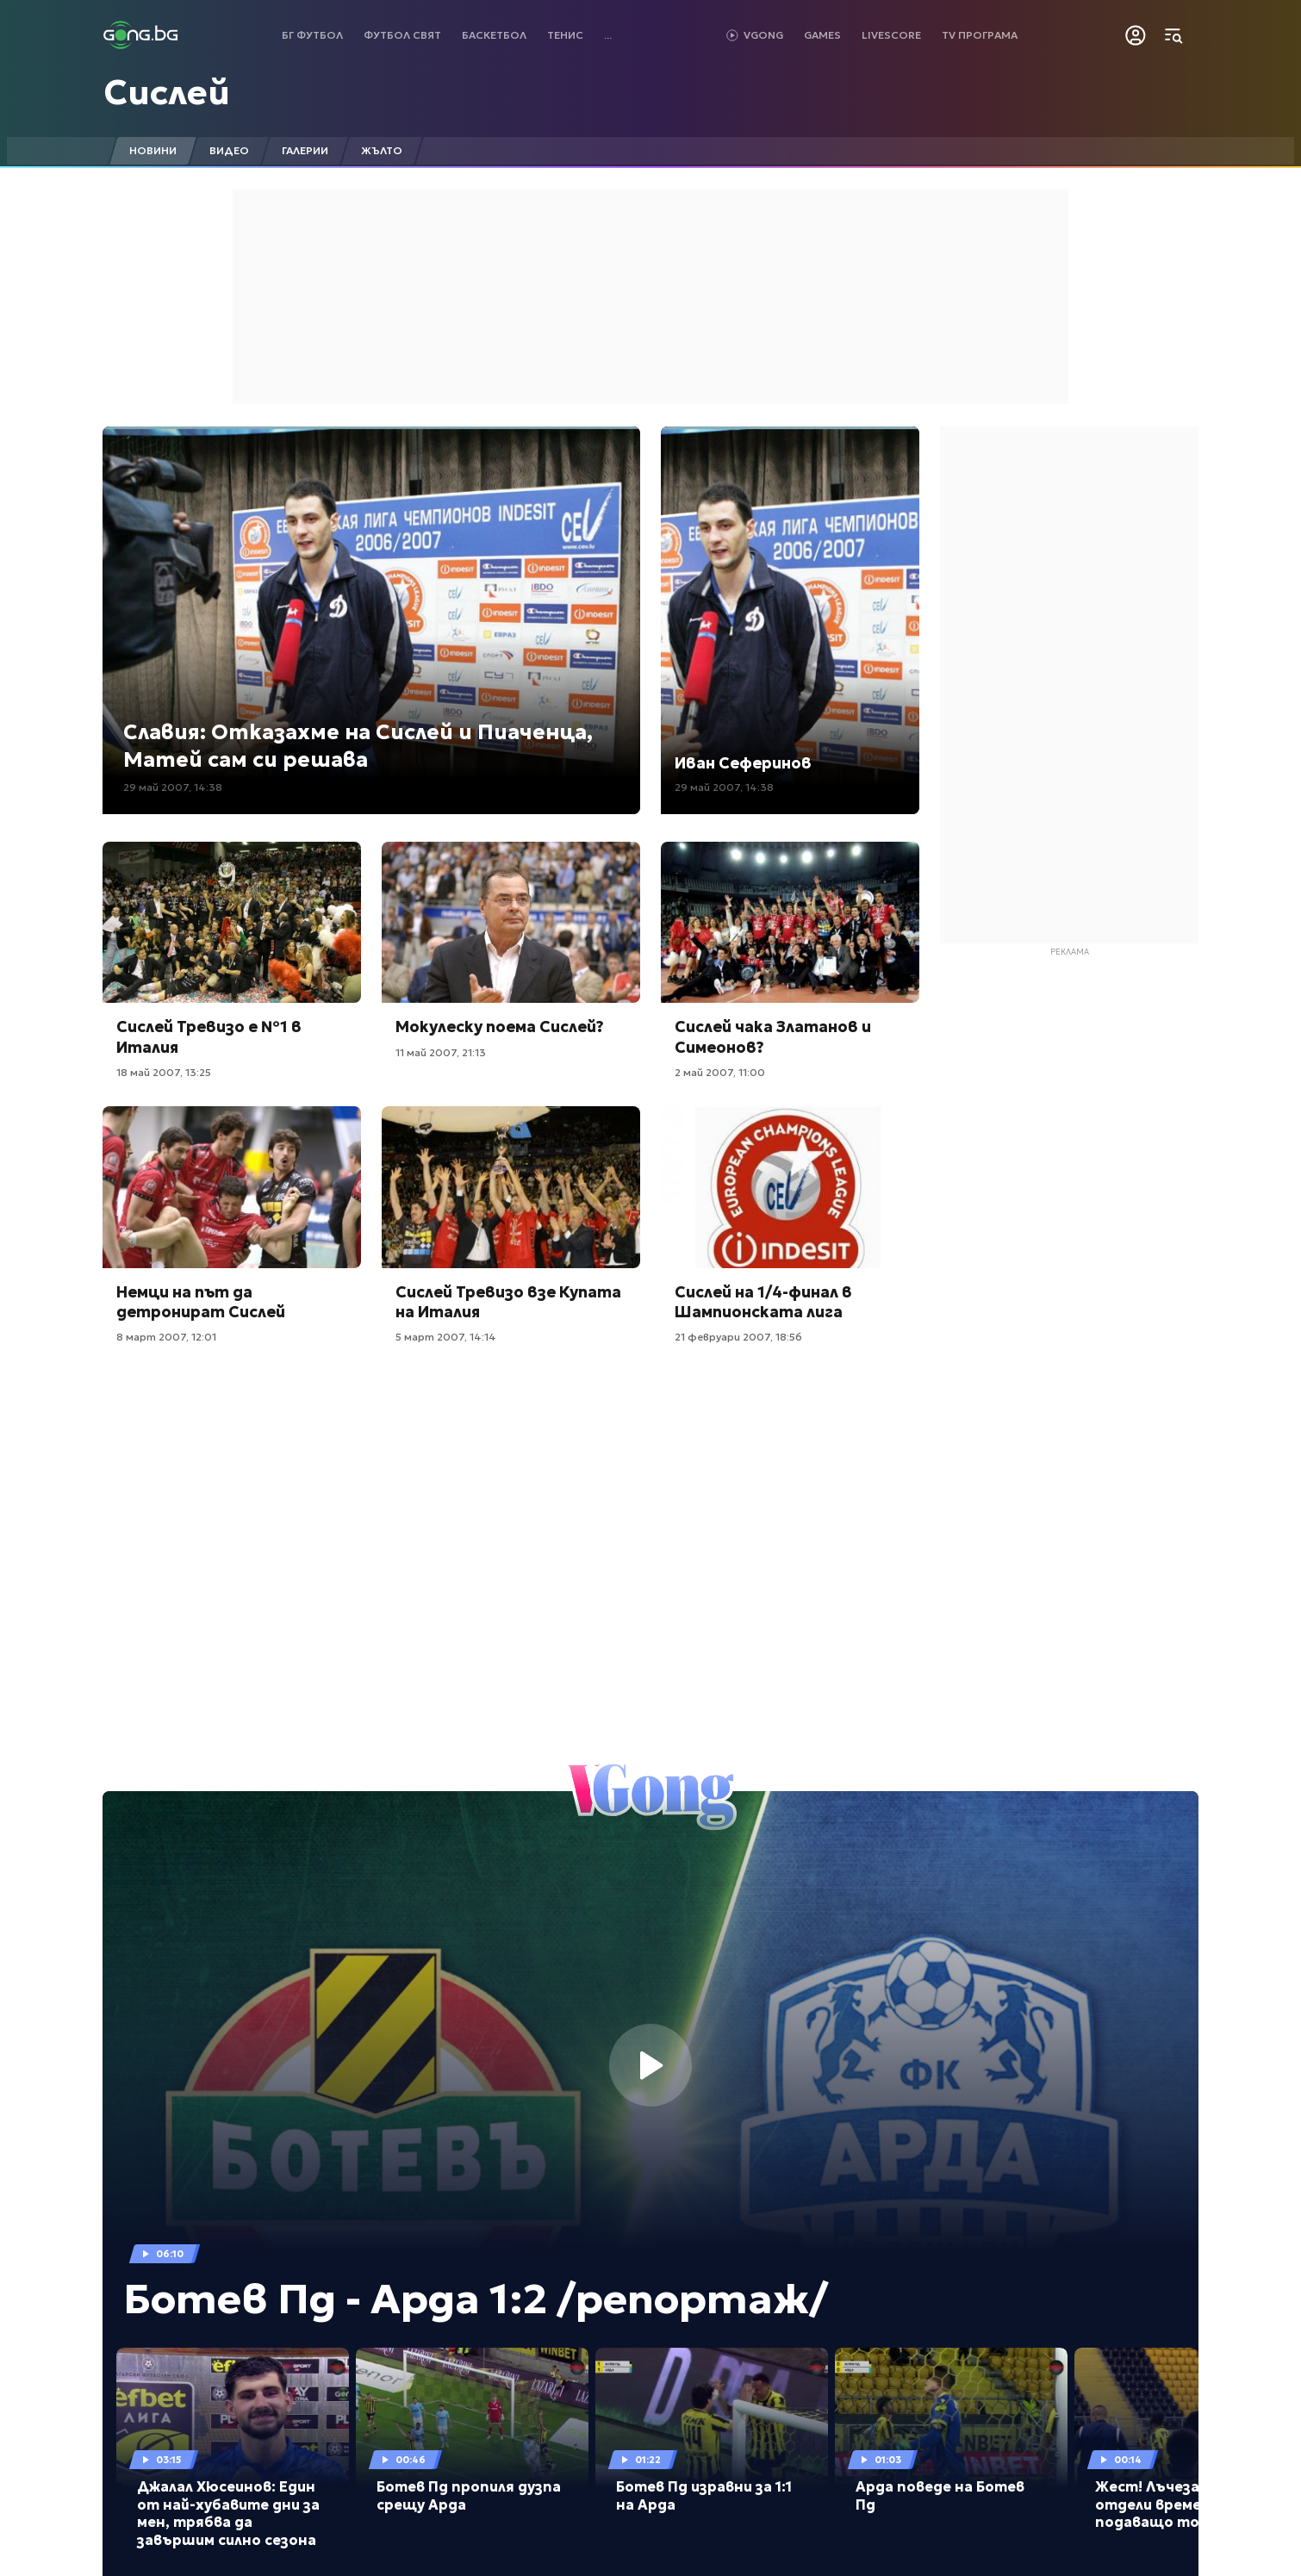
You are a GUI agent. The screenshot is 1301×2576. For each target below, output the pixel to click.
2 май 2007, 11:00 (720, 1072)
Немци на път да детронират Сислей (200, 1302)
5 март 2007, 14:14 (445, 1336)
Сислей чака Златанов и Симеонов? (773, 1036)
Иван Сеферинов (743, 763)
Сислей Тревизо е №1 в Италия (209, 1036)
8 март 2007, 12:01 (166, 1336)
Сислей (166, 92)
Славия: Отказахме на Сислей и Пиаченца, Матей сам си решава (358, 745)
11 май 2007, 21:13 (440, 1052)
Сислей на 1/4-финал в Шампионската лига (763, 1302)
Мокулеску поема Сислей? (499, 1026)
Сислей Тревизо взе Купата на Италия (508, 1302)
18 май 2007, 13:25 (163, 1072)
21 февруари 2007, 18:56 (738, 1336)
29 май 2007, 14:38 (172, 787)
